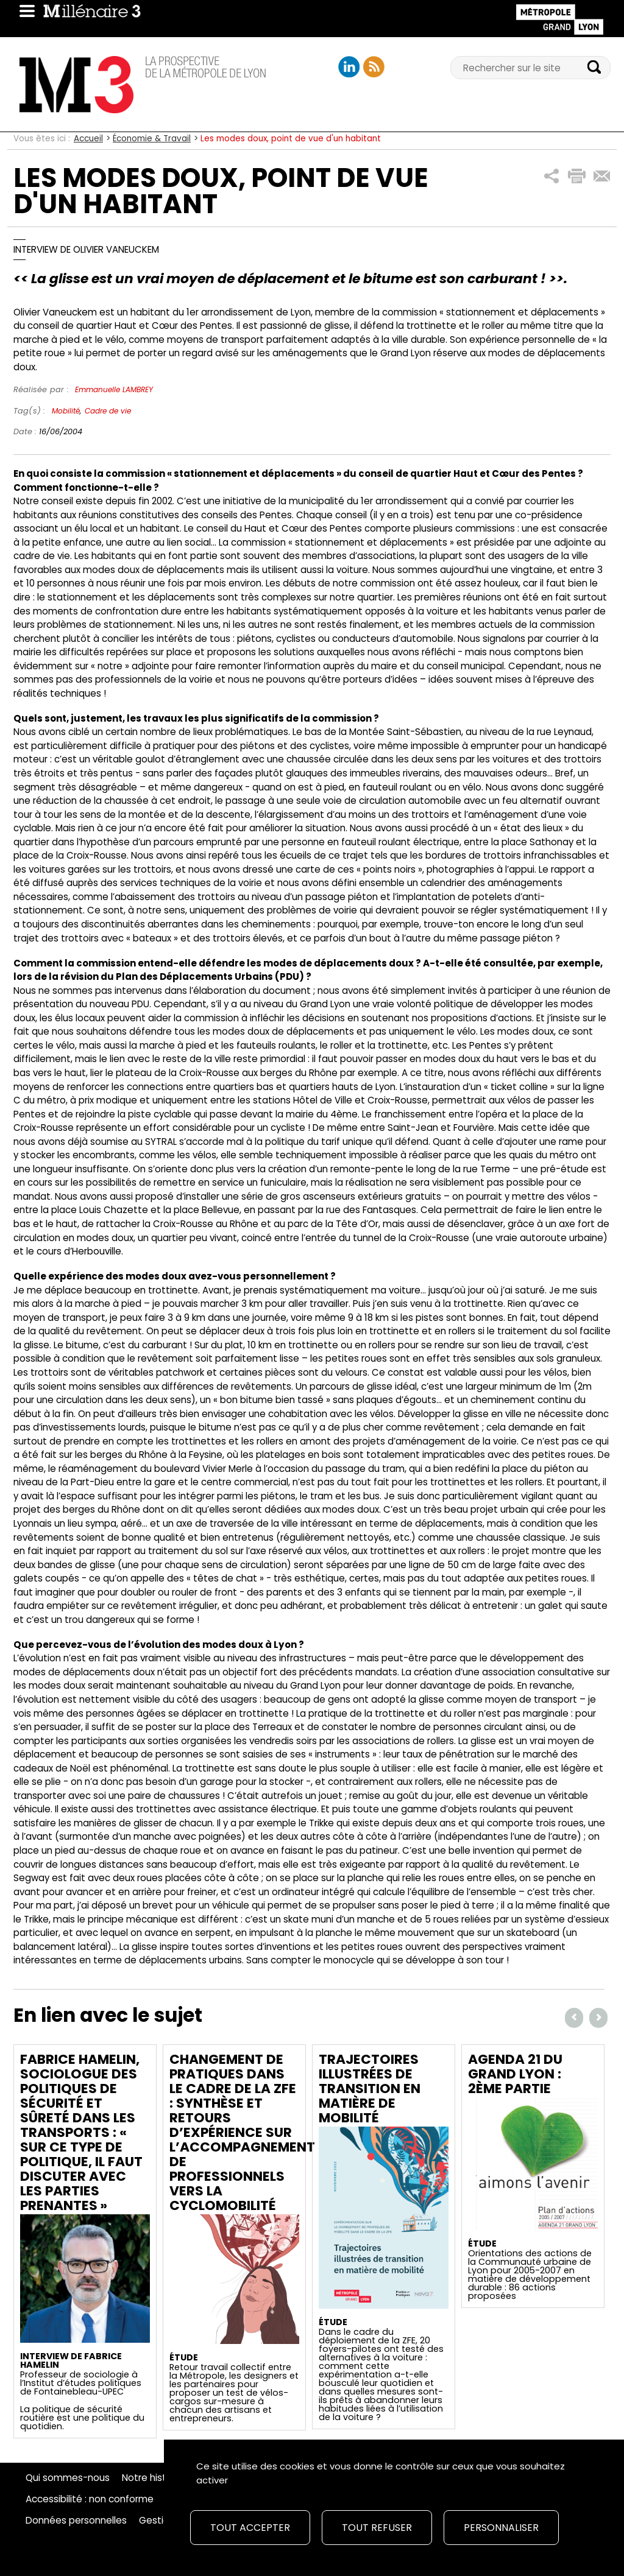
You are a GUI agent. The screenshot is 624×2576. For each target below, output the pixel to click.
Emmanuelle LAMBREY (114, 389)
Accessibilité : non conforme (90, 2499)
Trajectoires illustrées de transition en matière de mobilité (369, 2088)
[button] (552, 176)
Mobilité (66, 411)
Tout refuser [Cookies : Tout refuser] (377, 2528)
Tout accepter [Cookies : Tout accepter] (250, 2528)
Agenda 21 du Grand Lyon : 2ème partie (515, 2074)
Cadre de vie (108, 411)
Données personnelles (76, 2520)
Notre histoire (152, 2478)
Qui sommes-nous (68, 2478)
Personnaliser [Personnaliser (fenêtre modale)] (501, 2528)
